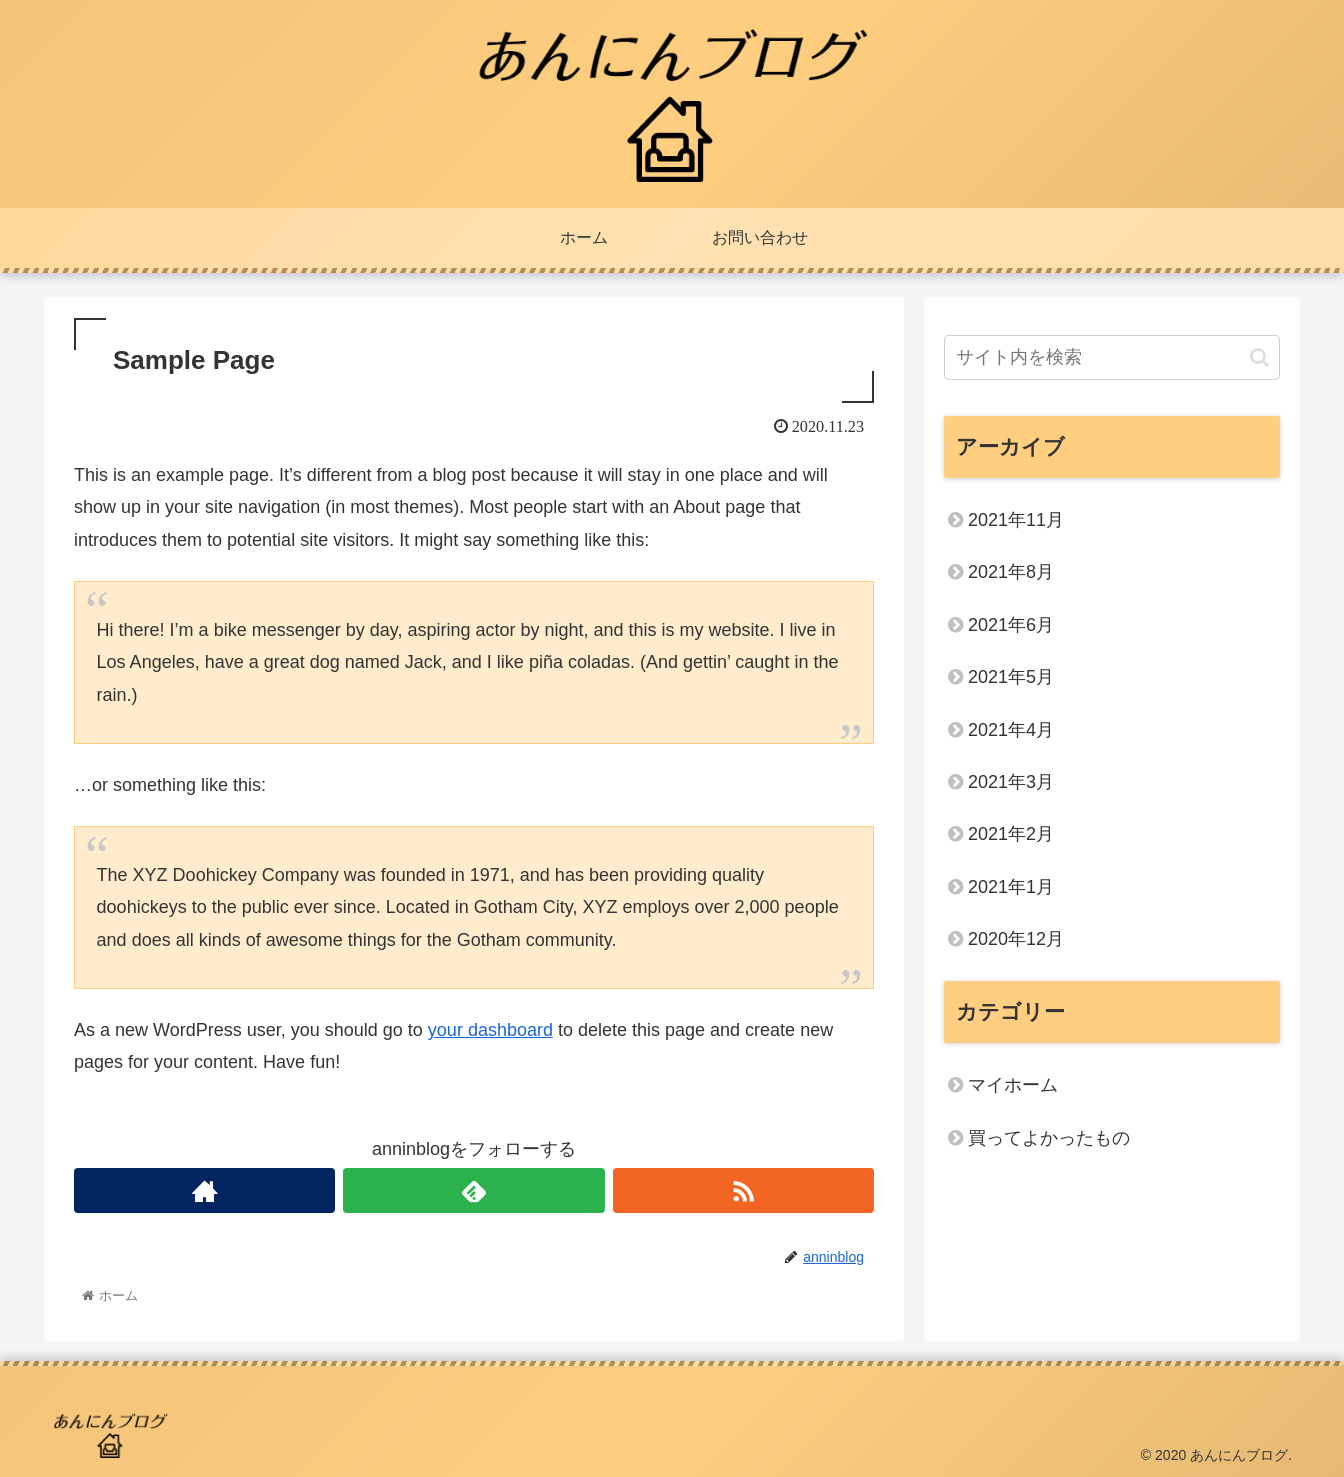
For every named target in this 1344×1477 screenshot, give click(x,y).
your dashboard (490, 1030)
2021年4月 (1011, 730)
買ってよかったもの (1049, 1138)
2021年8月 (1011, 572)
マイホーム (1013, 1085)
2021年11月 (1016, 520)
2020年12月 (1016, 939)
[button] (1259, 357)
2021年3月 (1011, 782)
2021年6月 (1011, 625)
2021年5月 (1011, 677)
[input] (1112, 357)
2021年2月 (1011, 834)
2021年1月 (1011, 887)
